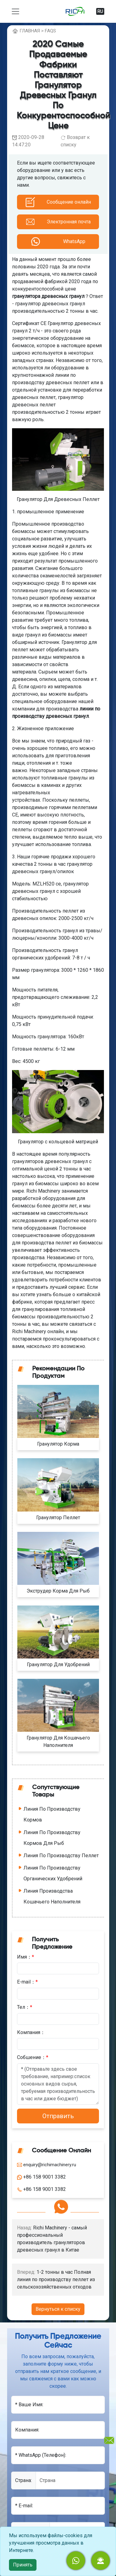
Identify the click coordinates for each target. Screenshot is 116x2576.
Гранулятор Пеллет (58, 1517)
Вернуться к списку (58, 2309)
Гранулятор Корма (58, 1444)
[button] (100, 2560)
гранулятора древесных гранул (48, 296)
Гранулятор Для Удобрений (58, 1664)
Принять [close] (22, 2565)
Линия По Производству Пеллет (61, 1855)
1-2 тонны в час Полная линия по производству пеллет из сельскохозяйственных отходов (56, 2279)
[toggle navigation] (15, 11)
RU (100, 11)
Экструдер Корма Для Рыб (58, 1591)
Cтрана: (23, 2480)
